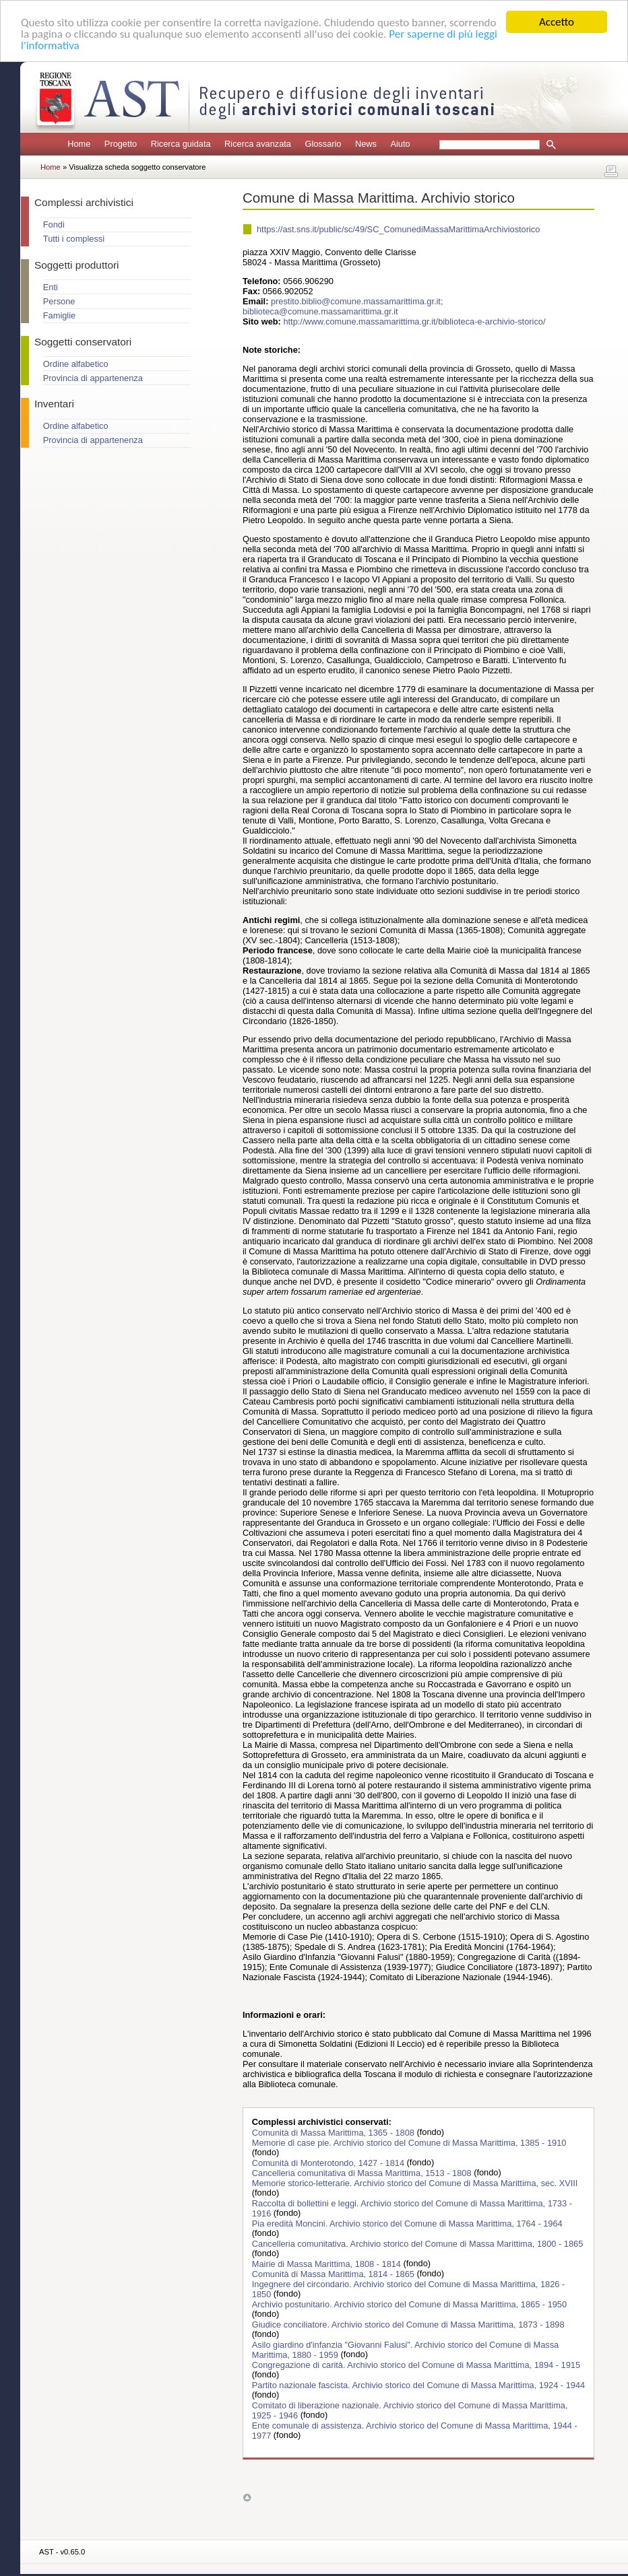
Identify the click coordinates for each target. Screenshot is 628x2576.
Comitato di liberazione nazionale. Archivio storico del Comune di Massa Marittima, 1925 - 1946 (410, 2410)
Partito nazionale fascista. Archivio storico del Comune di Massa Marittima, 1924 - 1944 (418, 2384)
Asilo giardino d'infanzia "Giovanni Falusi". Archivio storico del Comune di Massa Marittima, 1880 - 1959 (405, 2349)
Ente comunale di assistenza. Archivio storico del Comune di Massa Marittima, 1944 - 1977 (414, 2430)
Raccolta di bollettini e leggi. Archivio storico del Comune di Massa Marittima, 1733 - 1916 (412, 2208)
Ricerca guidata (181, 144)
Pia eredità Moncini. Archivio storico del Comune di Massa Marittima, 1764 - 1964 (407, 2223)
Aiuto (400, 144)
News (366, 144)
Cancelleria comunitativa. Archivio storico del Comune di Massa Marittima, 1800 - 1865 (417, 2243)
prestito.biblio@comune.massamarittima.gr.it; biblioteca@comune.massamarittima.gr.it (343, 306)
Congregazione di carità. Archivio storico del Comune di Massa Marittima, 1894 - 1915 (416, 2364)
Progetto (120, 144)
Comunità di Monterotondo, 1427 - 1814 (329, 2162)
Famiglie (59, 315)
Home (78, 144)
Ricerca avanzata (257, 144)
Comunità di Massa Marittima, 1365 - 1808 (334, 2132)
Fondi (54, 224)
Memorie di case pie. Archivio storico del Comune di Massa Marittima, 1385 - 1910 (409, 2142)
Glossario (323, 144)
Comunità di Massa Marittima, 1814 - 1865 (334, 2273)
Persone (59, 301)
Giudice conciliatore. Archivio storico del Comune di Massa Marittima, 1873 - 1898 (408, 2324)
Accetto (556, 22)
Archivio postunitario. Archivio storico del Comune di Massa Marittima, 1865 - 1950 (409, 2304)
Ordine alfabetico (75, 364)
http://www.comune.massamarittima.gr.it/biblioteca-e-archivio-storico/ (414, 321)
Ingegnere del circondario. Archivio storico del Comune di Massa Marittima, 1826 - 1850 (408, 2288)
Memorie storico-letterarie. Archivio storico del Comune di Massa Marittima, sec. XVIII (415, 2182)
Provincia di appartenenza (93, 378)
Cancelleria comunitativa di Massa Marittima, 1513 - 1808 (363, 2172)
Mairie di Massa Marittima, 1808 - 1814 (328, 2263)
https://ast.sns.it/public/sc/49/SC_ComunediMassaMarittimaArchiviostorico (398, 229)
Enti (50, 287)
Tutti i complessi (73, 239)
